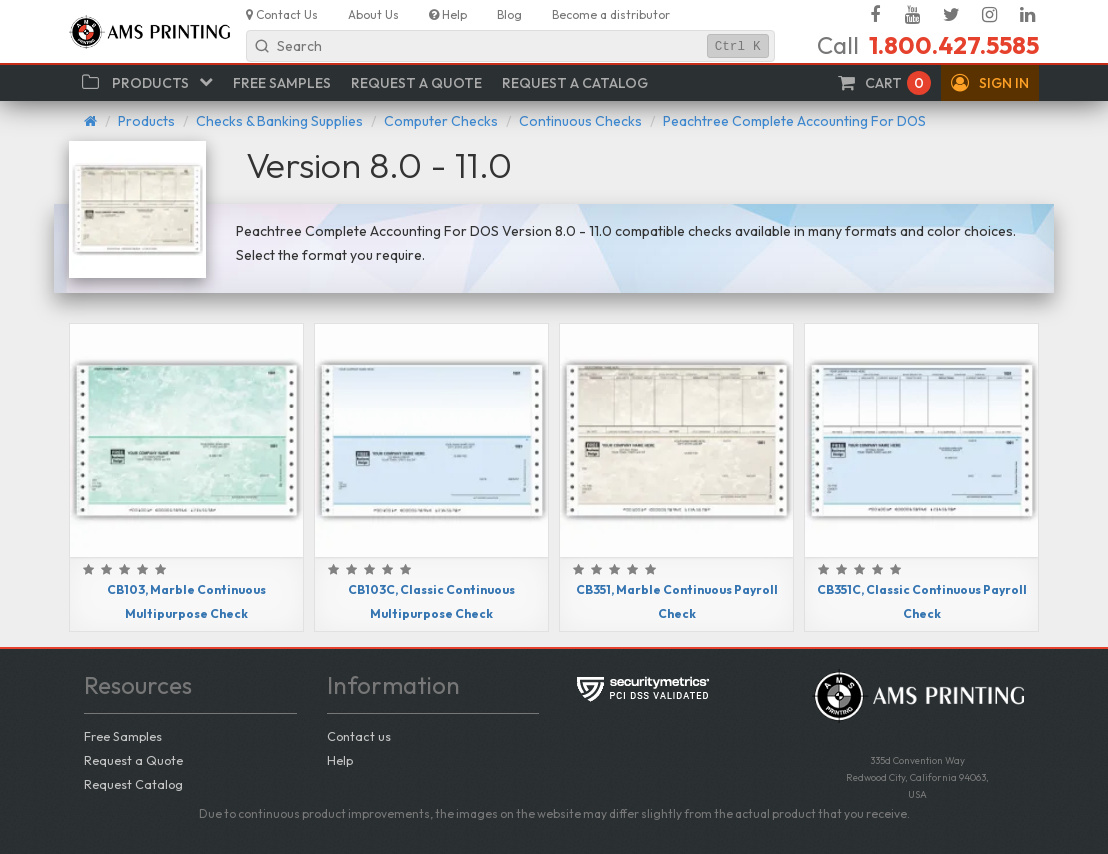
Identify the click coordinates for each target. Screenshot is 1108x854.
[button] (990, 83)
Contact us (359, 736)
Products (146, 121)
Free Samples (123, 736)
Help (340, 760)
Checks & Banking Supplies (279, 121)
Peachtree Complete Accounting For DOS (794, 121)
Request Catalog (133, 784)
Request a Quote (133, 760)
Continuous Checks (580, 121)
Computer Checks (441, 121)
